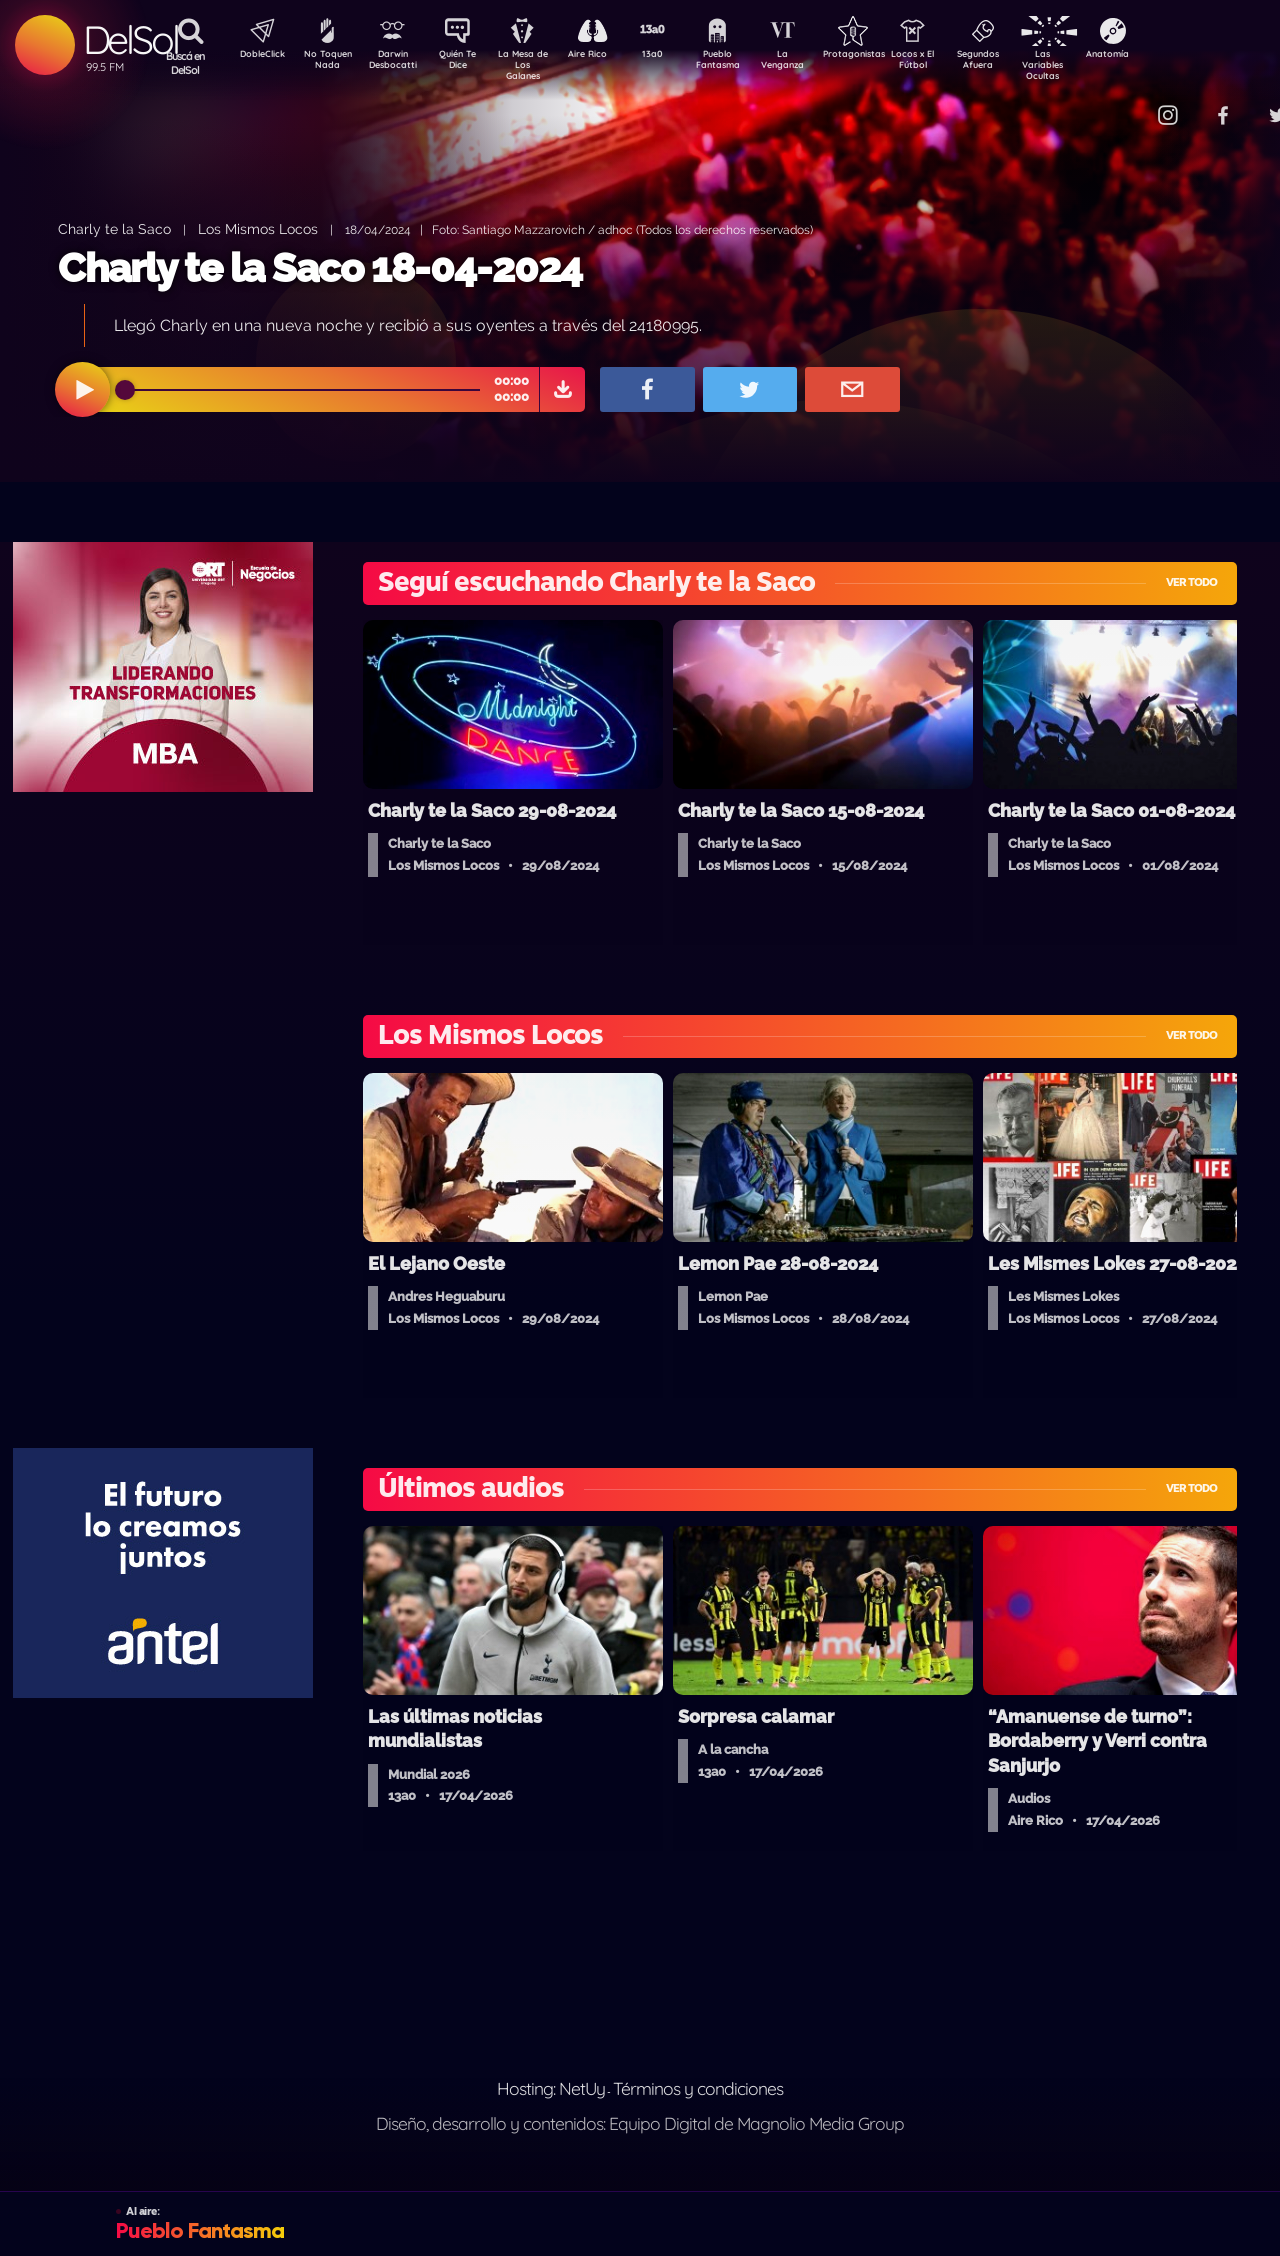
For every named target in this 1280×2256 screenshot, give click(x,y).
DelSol (130, 39)
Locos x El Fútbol (955, 63)
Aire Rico (605, 56)
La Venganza (815, 63)
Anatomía (1165, 56)
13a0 (675, 56)
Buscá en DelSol (185, 63)
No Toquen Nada (325, 63)
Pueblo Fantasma (745, 63)
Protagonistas (885, 56)
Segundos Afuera (1025, 63)
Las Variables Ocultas (1095, 64)
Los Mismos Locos (258, 228)
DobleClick (255, 56)
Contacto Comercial (1126, 102)
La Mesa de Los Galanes (535, 64)
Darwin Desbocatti (395, 63)
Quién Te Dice (465, 63)
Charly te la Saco (114, 228)
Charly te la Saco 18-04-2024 (320, 267)
